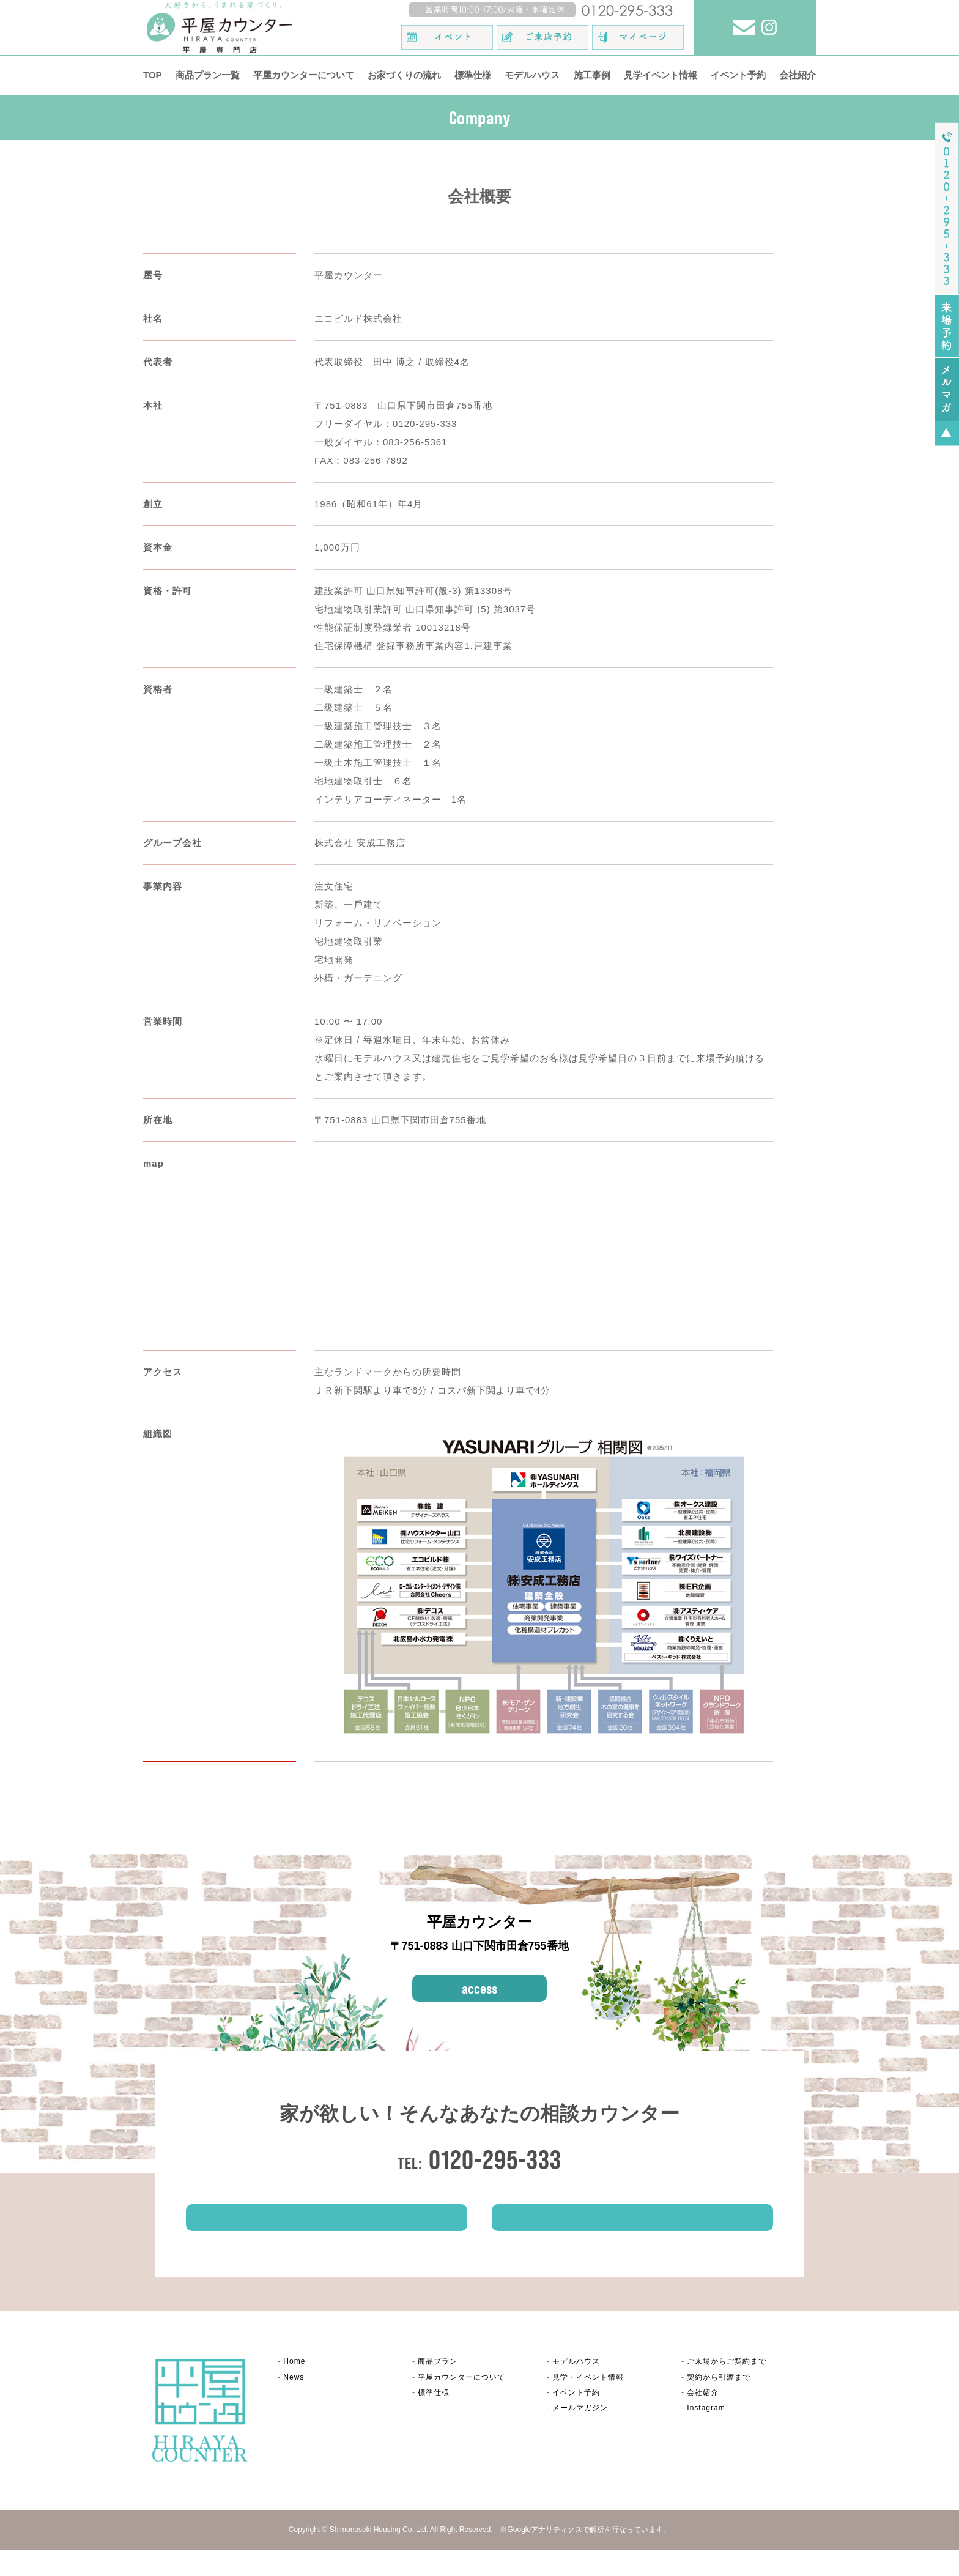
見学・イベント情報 (588, 2403)
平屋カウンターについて (303, 75)
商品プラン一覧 (208, 75)
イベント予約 (738, 75)
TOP (152, 75)
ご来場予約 (327, 2237)
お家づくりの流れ (404, 75)
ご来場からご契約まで (726, 2387)
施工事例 (592, 75)
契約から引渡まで (718, 2403)
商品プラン (437, 2387)
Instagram (706, 2434)
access (479, 1988)
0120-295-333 (495, 2159)
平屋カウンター (461, 2403)
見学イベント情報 (660, 75)
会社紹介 (797, 75)
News (293, 2403)
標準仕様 (472, 75)
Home (294, 2387)
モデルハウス (532, 75)
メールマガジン (580, 2434)
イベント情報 (632, 2237)
